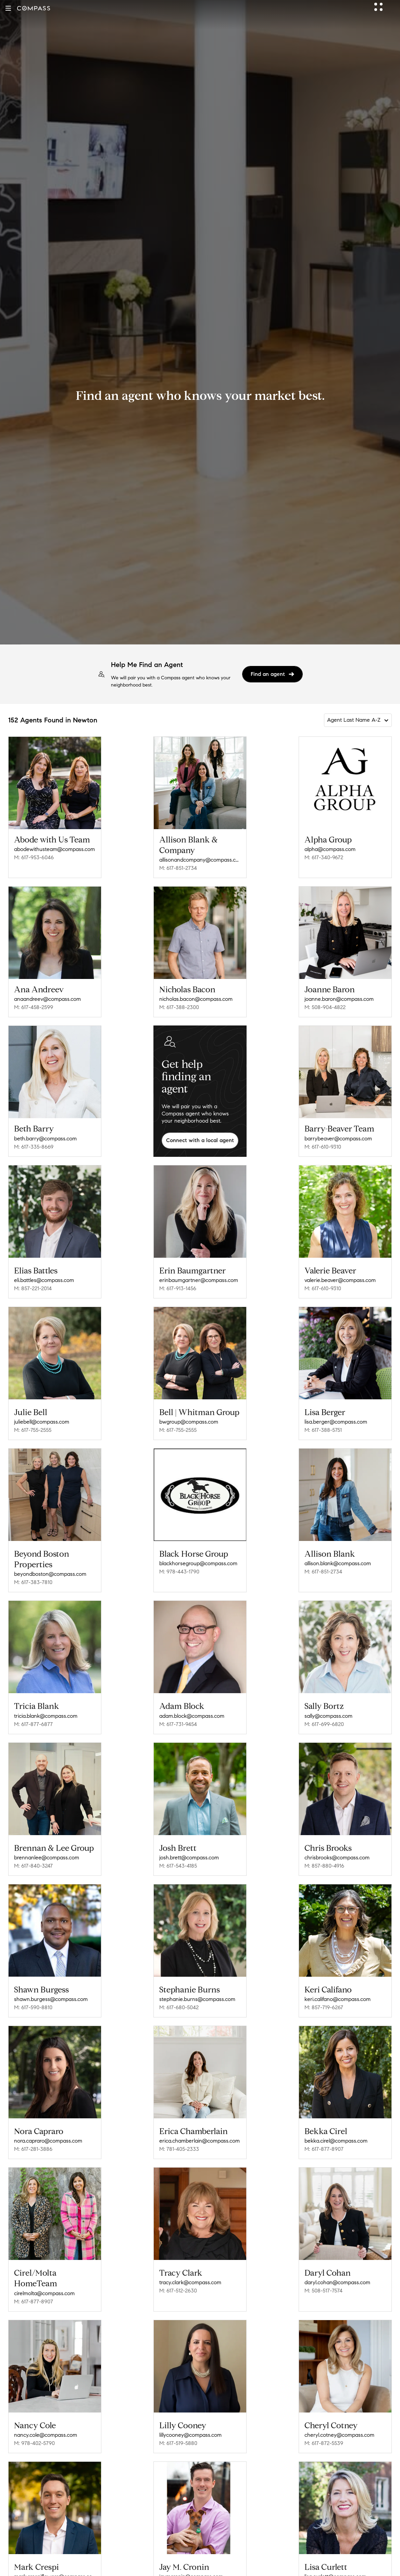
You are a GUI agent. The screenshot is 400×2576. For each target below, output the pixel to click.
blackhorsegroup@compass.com (198, 1563)
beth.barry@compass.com (45, 1138)
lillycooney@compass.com (190, 2435)
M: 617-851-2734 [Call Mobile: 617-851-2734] (178, 868)
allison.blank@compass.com (337, 1563)
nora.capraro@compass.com (48, 2140)
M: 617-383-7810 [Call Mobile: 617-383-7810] (33, 1582)
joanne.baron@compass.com (339, 999)
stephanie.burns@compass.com (197, 1999)
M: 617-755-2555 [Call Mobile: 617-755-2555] (32, 1430)
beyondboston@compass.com (50, 1574)
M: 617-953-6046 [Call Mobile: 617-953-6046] (34, 857)
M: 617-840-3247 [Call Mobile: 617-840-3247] (33, 1865)
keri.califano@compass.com (337, 1999)
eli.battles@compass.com (44, 1280)
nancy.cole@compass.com (45, 2435)
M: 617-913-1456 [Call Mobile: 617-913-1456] (177, 1288)
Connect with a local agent (200, 1140)
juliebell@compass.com (41, 1421)
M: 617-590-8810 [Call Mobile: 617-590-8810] (33, 2007)
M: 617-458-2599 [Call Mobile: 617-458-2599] (33, 1007)
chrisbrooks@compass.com (337, 1857)
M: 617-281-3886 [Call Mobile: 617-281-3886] (33, 2149)
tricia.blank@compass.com (45, 1716)
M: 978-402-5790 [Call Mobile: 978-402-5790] (34, 2443)
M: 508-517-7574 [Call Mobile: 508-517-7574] (323, 2290)
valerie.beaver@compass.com (340, 1280)
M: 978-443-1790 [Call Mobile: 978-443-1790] (179, 1571)
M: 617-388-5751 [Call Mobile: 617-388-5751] (323, 1430)
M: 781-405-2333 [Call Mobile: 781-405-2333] (179, 2149)
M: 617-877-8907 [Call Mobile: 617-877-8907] (323, 2149)
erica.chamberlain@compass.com (199, 2140)
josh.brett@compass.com (189, 1857)
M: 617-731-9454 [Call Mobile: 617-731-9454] (178, 1724)
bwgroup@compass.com (188, 1421)
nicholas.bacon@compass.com (196, 999)
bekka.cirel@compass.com (335, 2140)
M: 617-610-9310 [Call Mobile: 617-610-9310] (322, 1146)
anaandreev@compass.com (47, 999)
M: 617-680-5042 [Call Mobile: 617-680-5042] (179, 2007)
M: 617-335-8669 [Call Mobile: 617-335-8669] (33, 1146)
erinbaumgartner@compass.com (198, 1280)
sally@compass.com (328, 1716)
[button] (8, 8)
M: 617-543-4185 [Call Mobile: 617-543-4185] (178, 1865)
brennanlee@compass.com (46, 1857)
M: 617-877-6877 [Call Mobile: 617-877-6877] (33, 1724)
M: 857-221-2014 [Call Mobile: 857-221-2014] (33, 1288)
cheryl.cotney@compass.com (339, 2435)
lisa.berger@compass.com (335, 1421)
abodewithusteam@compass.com (54, 849)
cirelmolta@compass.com (44, 2293)
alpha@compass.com (329, 849)
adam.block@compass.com (191, 1716)
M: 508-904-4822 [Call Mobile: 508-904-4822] (325, 1007)
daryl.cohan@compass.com (337, 2282)
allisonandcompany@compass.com (200, 860)
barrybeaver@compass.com (338, 1138)
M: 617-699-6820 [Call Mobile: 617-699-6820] (324, 1724)
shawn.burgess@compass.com (51, 1999)
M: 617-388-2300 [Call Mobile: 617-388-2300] (179, 1007)
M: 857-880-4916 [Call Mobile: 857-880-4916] (324, 1865)
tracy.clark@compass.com (190, 2282)
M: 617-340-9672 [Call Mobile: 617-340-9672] (323, 857)
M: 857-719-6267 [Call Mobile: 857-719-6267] (323, 2007)
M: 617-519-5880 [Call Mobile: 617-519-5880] (178, 2443)
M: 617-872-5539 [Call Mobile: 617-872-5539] (323, 2443)
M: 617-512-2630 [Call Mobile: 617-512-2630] (178, 2290)
